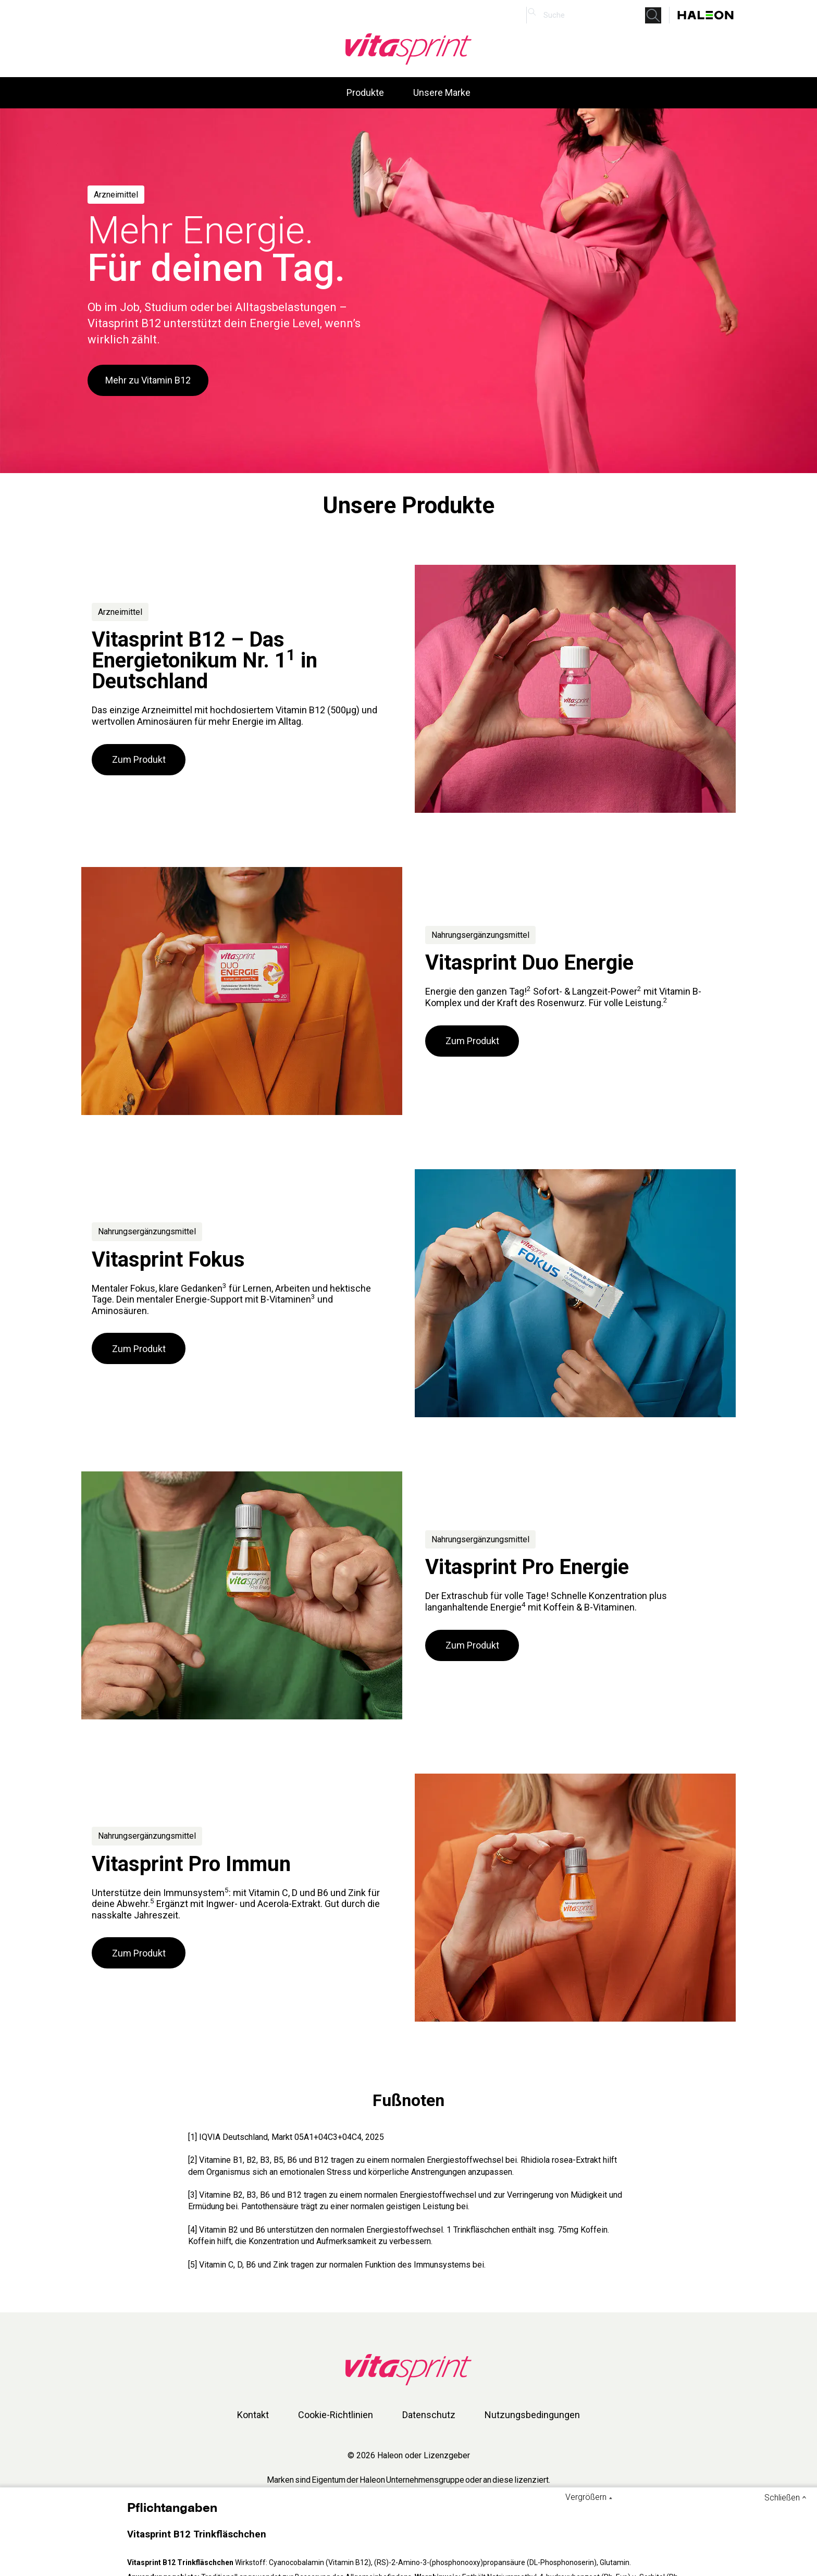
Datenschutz (428, 2414)
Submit (656, 15)
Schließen (782, 2498)
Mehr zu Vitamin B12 (148, 380)
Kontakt (253, 2414)
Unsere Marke (442, 92)
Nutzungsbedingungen (532, 2414)
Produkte (365, 92)
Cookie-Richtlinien (335, 2414)
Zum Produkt (139, 759)
